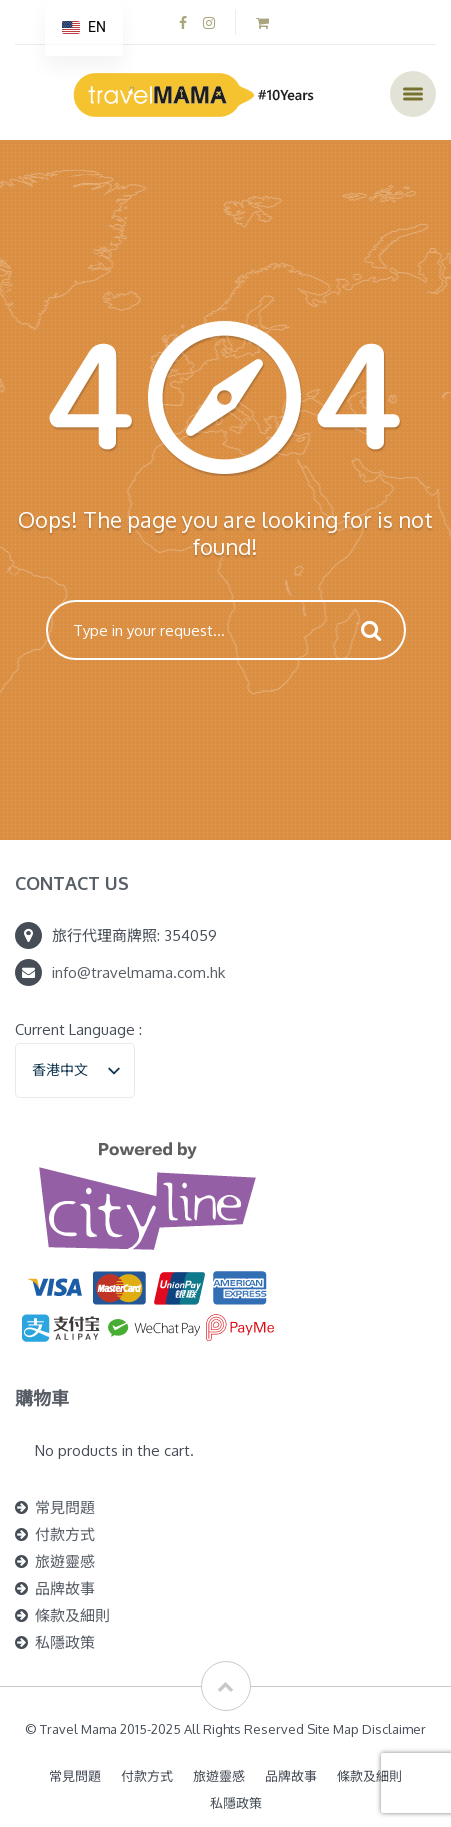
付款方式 (65, 1534)
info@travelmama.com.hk (138, 972)
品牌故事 (65, 1588)
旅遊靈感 (65, 1561)
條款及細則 (72, 1615)
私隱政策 (65, 1642)
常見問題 (65, 1507)
